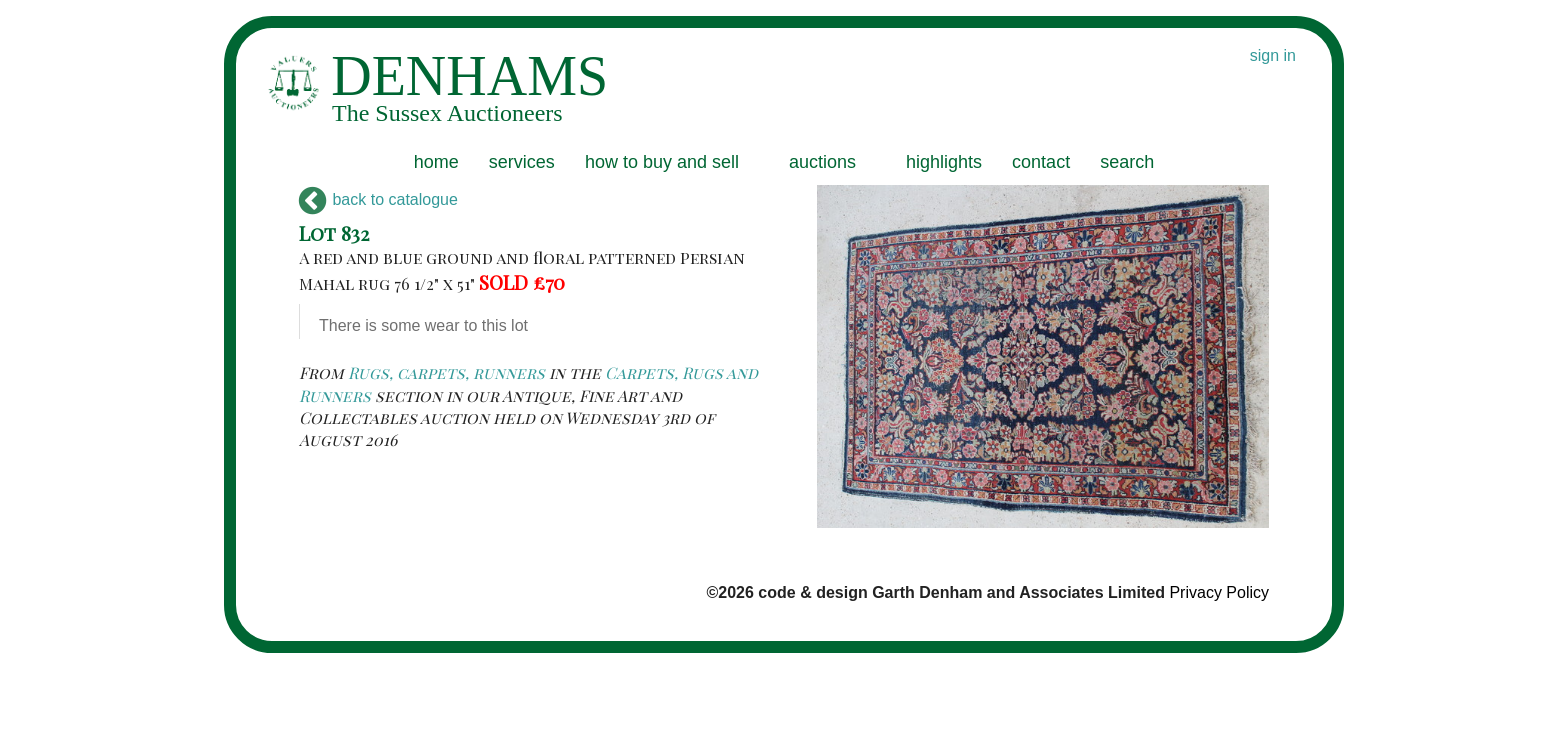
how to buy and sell (662, 162)
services (522, 162)
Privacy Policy (1219, 592)
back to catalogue (378, 199)
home (436, 162)
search (1127, 162)
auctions (822, 162)
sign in (1273, 55)
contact (1041, 162)
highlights (944, 162)
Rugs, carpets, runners (446, 372)
